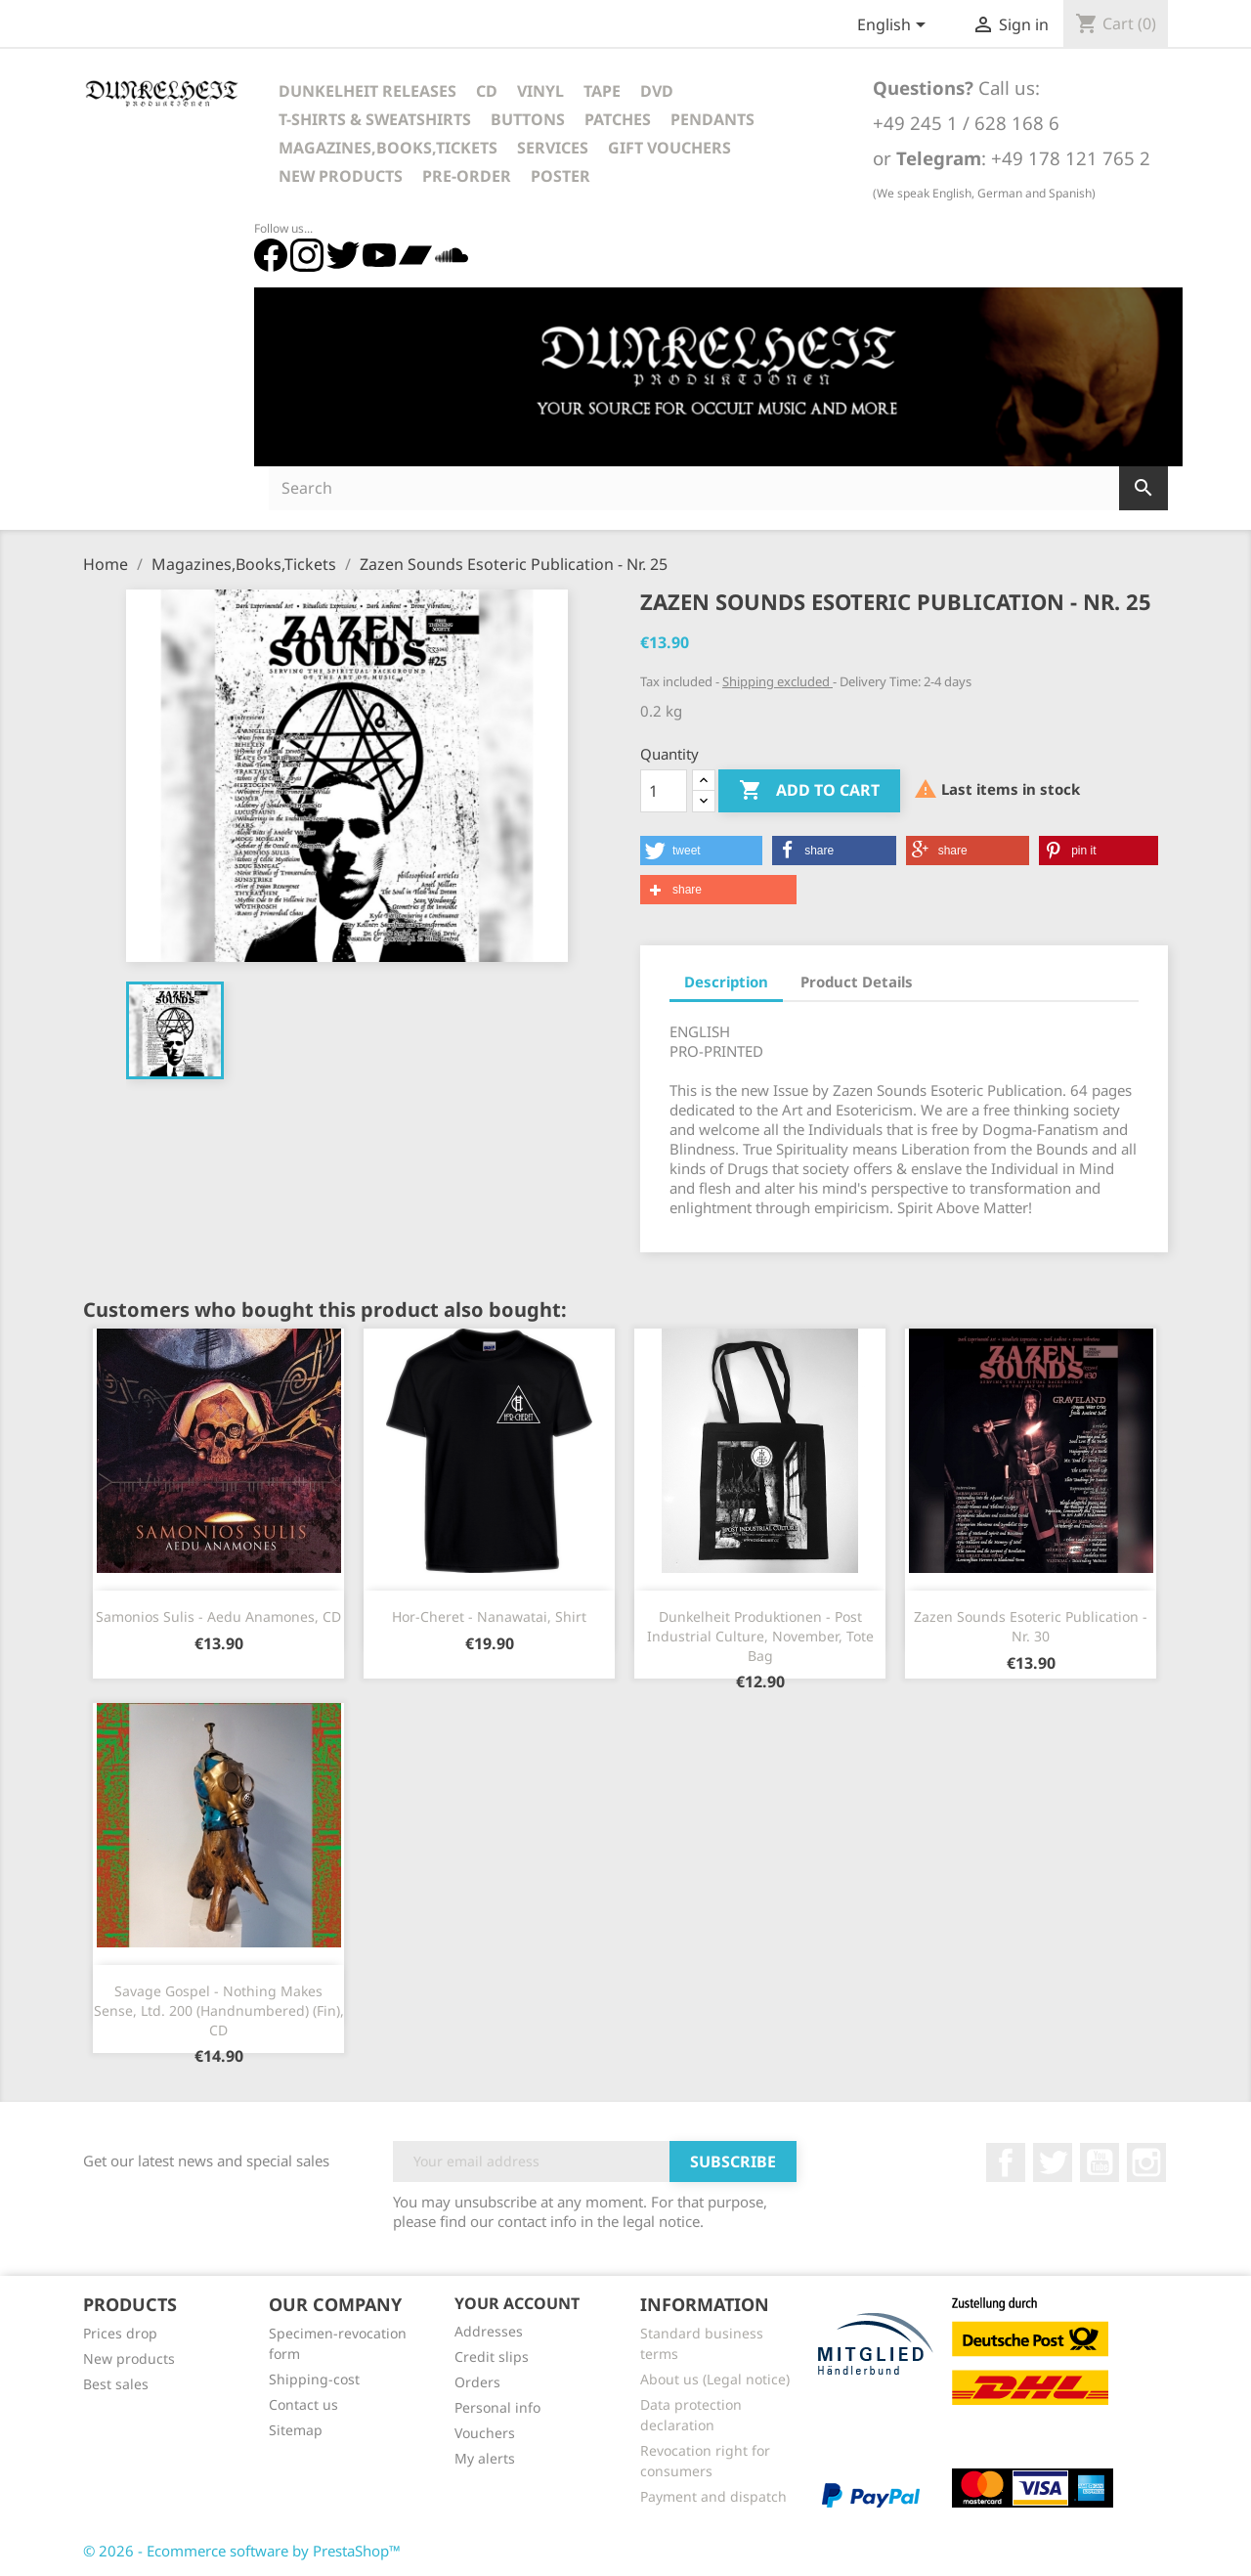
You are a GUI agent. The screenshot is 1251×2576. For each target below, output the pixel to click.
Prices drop (120, 2333)
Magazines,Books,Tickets (388, 147)
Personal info (497, 2407)
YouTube (1099, 2162)
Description (726, 981)
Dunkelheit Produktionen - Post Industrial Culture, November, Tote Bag (760, 1636)
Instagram (1146, 2162)
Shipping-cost (314, 2379)
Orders (477, 2382)
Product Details (856, 981)
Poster (560, 176)
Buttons (528, 119)
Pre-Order (466, 176)
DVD (656, 91)
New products (129, 2358)
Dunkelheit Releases (367, 91)
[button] (701, 850)
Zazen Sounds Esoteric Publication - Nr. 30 (1030, 1626)
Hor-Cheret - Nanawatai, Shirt (489, 1616)
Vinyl (540, 91)
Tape (602, 91)
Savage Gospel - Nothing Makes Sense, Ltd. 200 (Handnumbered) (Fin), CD (219, 2010)
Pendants (712, 119)
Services (552, 147)
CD (486, 91)
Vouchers (484, 2432)
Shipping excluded (777, 681)
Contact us (303, 2404)
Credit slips (491, 2356)
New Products (341, 176)
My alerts (484, 2458)
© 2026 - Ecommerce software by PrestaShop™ (242, 2550)
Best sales (116, 2384)
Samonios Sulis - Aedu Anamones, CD (218, 1616)
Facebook (1005, 2162)
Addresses (488, 2331)
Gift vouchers (669, 147)
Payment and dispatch (713, 2496)
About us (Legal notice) (715, 2379)
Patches (617, 119)
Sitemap (296, 2430)
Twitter (1052, 2162)
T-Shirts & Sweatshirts (375, 119)
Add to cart (809, 791)
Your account (517, 2303)
